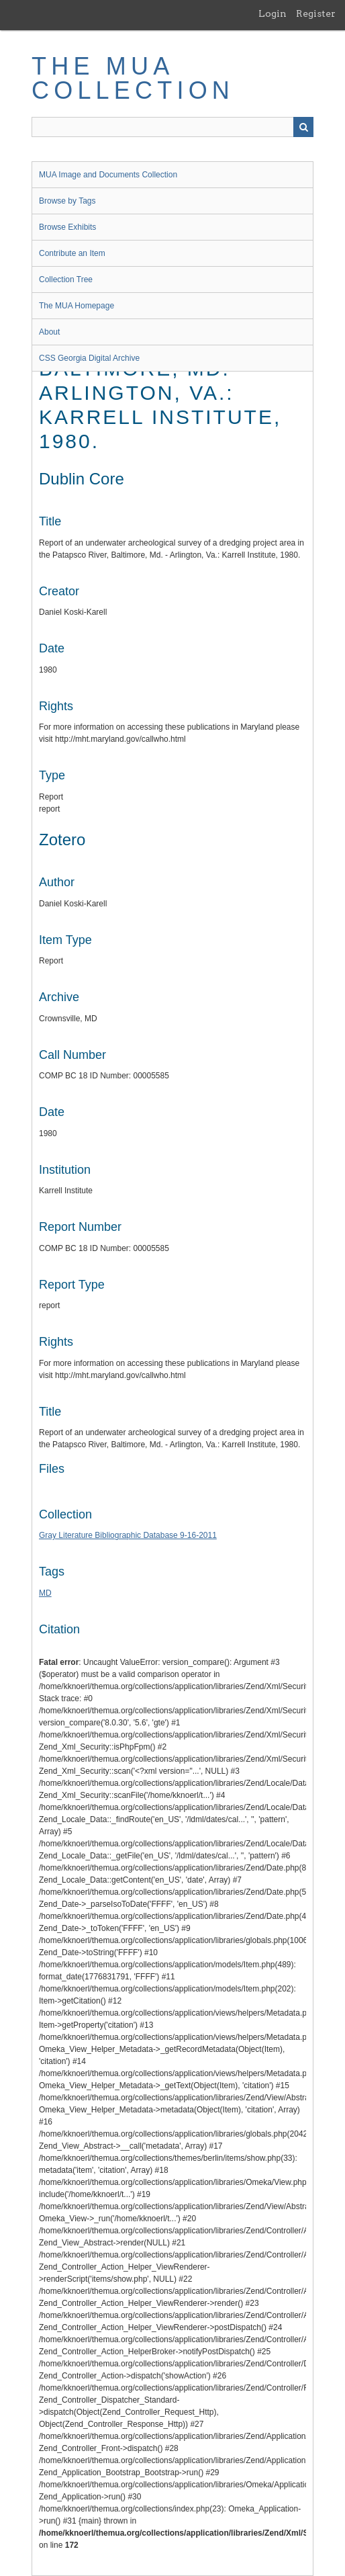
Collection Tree (66, 279)
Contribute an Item (72, 253)
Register (316, 13)
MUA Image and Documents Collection (108, 174)
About (49, 332)
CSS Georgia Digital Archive (89, 358)
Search (303, 127)
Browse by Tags (67, 201)
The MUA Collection (133, 78)
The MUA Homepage (76, 305)
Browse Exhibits (67, 227)
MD (45, 1593)
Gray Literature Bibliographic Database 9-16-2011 (128, 1535)
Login (272, 13)
